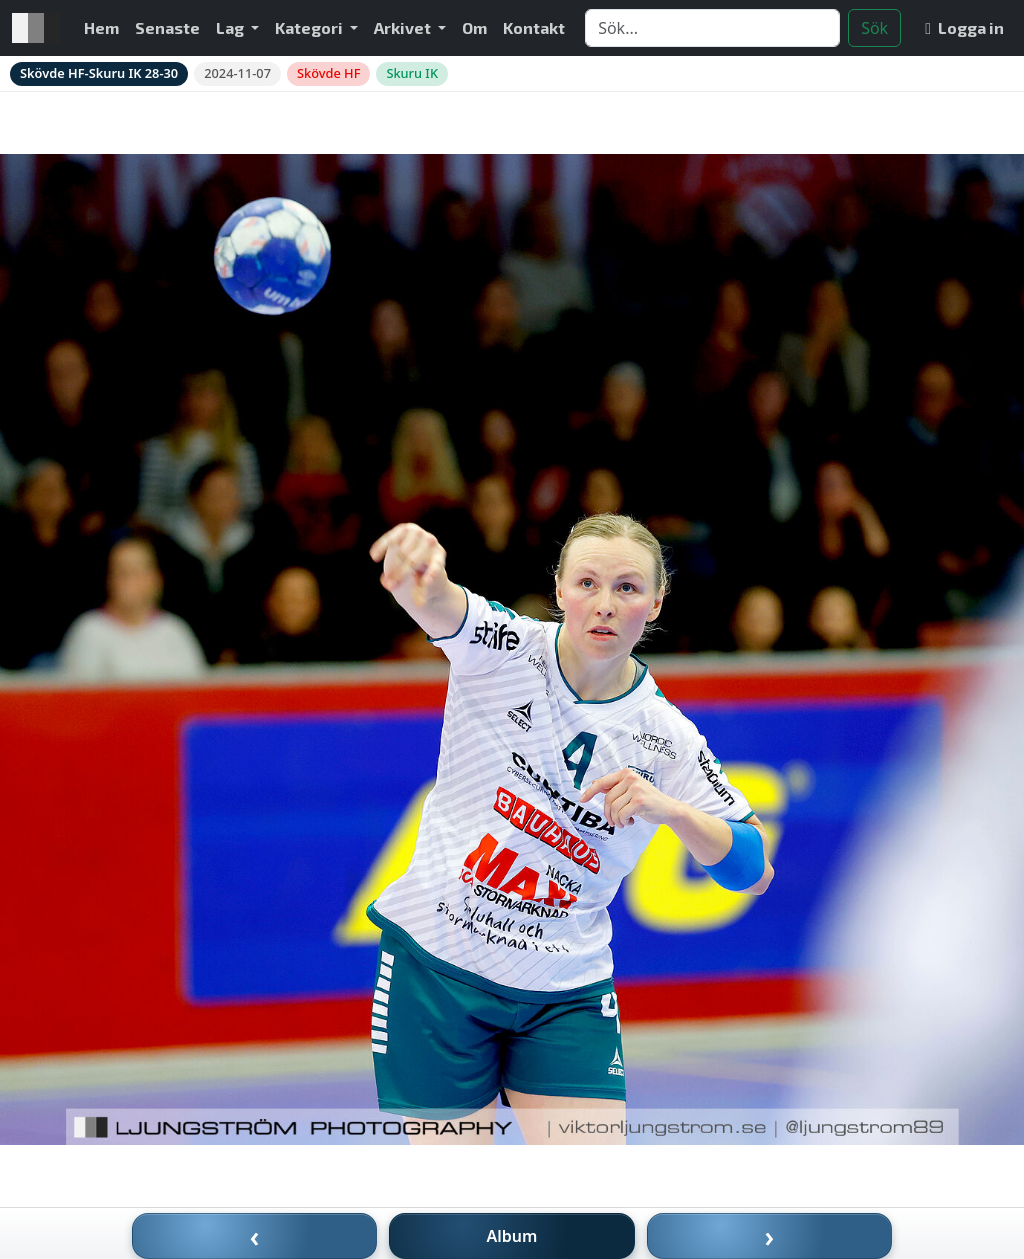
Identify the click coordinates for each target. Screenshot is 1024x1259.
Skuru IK (412, 73)
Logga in (964, 27)
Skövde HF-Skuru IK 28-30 (99, 73)
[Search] (712, 28)
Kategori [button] (310, 27)
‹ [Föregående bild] (255, 1236)
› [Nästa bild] (770, 1236)
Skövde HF (328, 73)
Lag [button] (231, 27)
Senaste (167, 27)
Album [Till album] (512, 1236)
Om (474, 27)
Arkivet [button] (404, 27)
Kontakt (534, 27)
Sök (874, 28)
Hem (101, 27)
